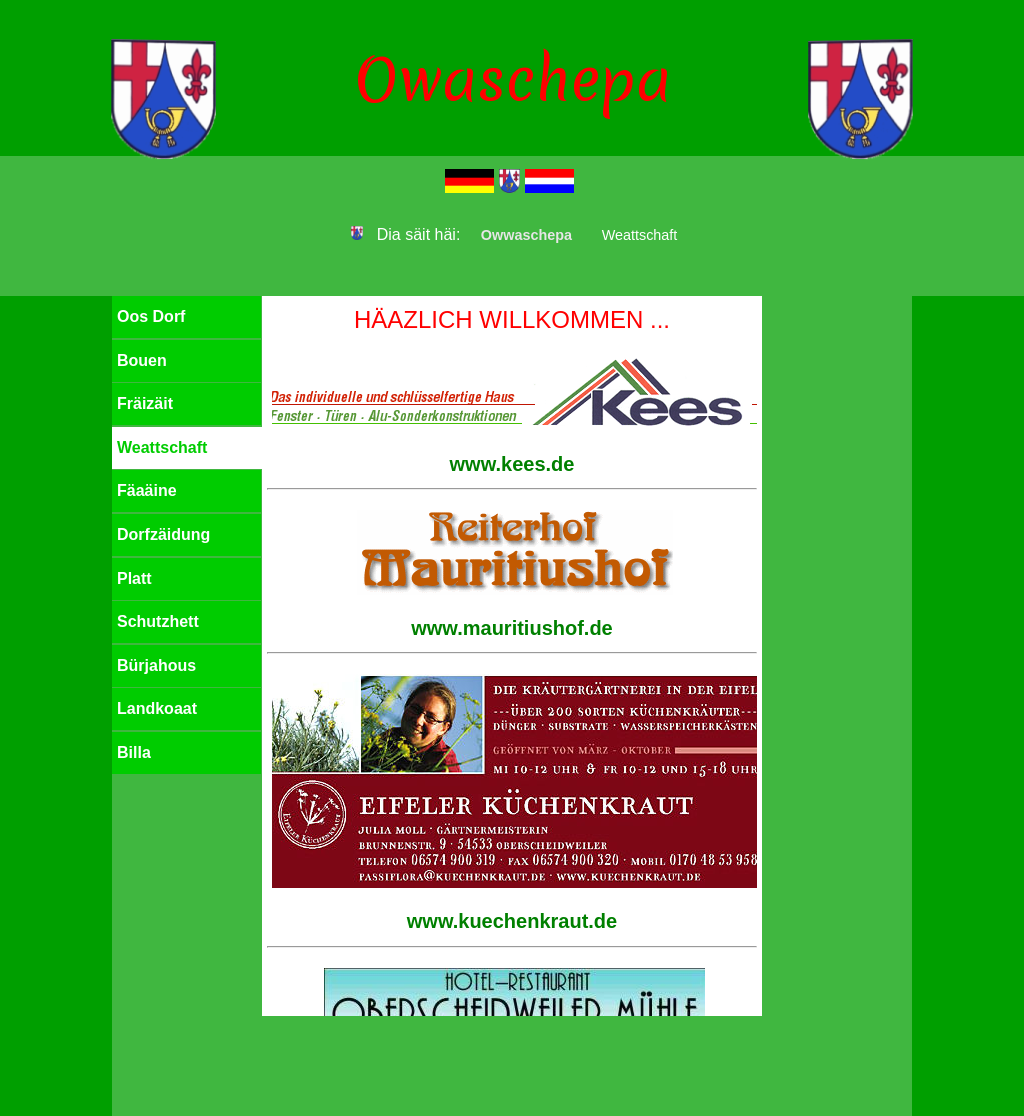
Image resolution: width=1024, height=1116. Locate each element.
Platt (134, 578)
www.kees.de (512, 464)
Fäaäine (147, 490)
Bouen (142, 360)
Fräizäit (145, 403)
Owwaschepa (526, 235)
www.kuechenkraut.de (512, 921)
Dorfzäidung (163, 534)
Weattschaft (162, 447)
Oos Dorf (151, 316)
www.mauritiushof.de (512, 628)
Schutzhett (158, 621)
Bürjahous (156, 665)
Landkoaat (157, 708)
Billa (134, 752)
